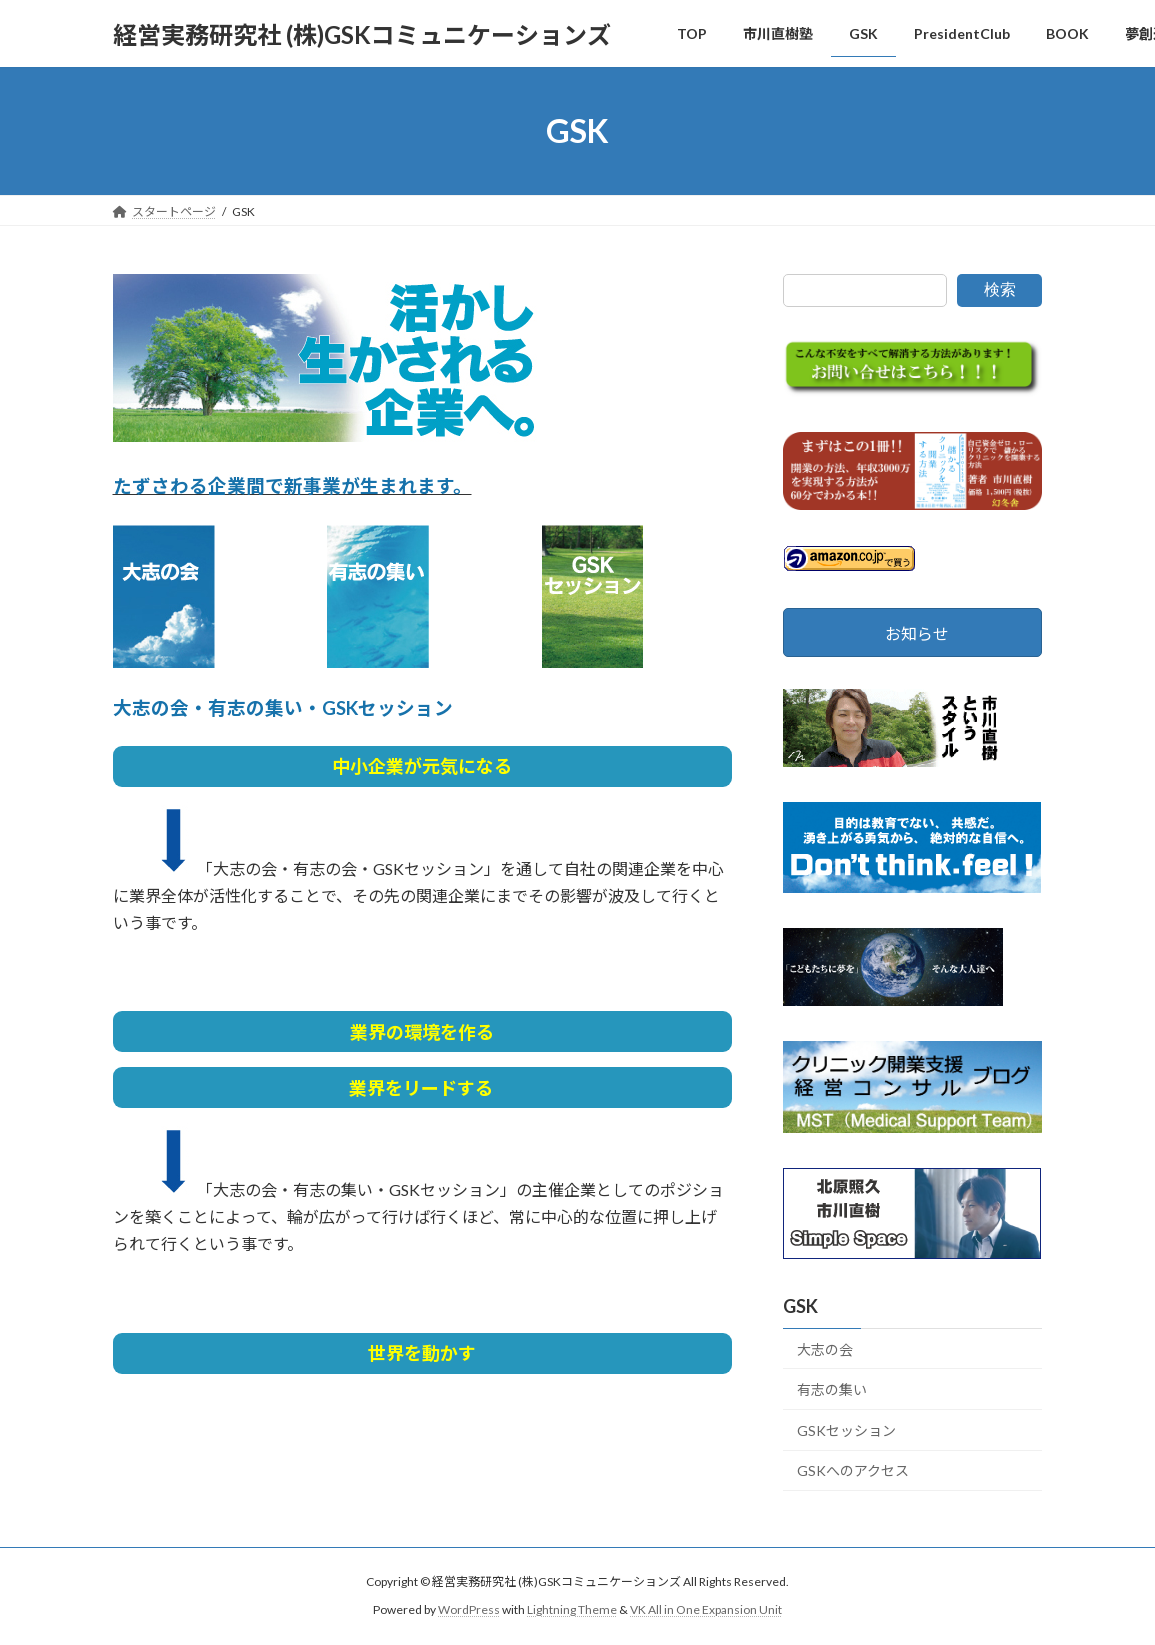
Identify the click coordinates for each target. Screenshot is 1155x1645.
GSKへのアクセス (853, 1471)
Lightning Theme (572, 1610)
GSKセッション (846, 1430)
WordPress (469, 1610)
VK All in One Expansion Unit (706, 1610)
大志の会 (825, 1349)
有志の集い (832, 1389)
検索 (1000, 289)
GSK (800, 1306)
